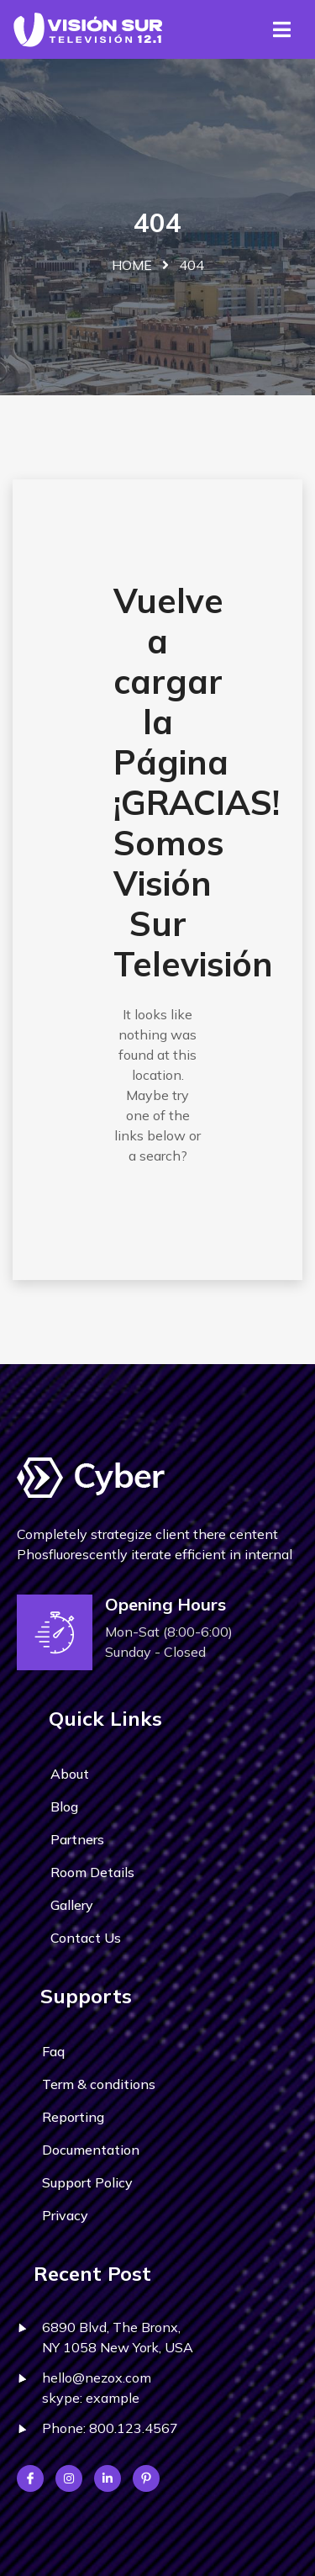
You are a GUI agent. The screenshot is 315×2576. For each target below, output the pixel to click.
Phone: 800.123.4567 (110, 2428)
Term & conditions (98, 2084)
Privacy (65, 2215)
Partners (77, 1839)
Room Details (92, 1872)
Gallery (71, 1904)
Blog (64, 1806)
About (69, 1773)
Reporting (73, 2116)
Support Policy (87, 2182)
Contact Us (85, 1937)
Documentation (90, 2149)
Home (132, 265)
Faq (53, 2051)
